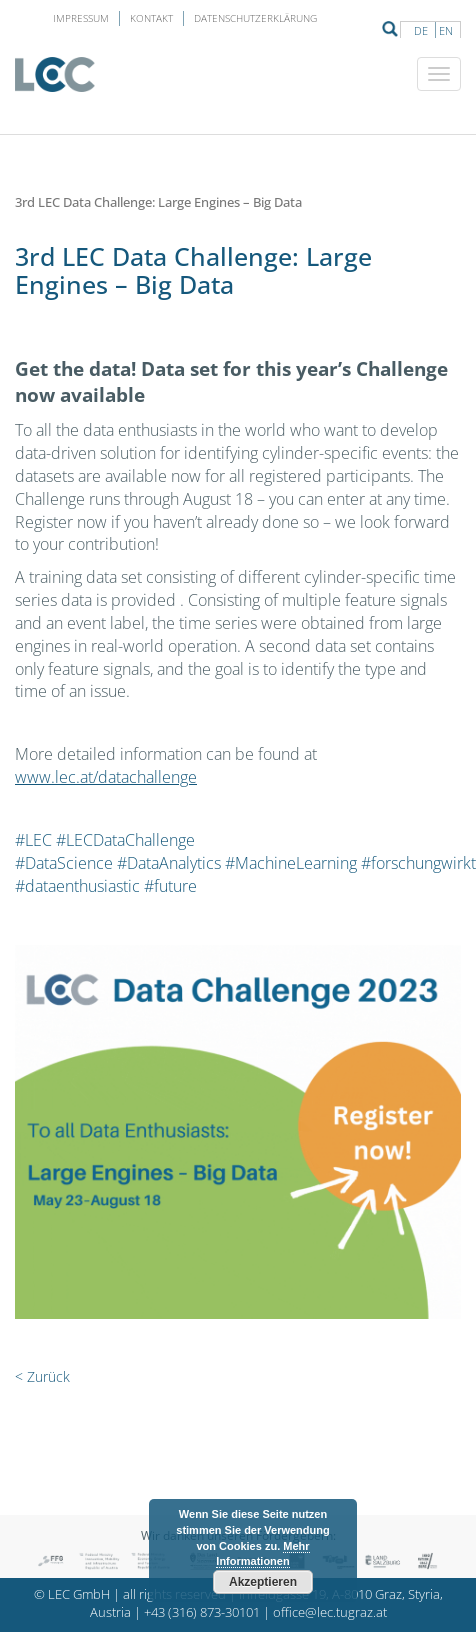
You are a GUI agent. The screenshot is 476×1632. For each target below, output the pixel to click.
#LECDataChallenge (125, 840)
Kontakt (151, 18)
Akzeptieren (263, 1582)
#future (170, 886)
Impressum (81, 18)
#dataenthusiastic (77, 886)
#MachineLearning (291, 863)
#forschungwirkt (418, 863)
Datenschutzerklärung (255, 18)
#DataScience (64, 863)
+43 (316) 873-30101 (202, 1612)
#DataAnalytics (169, 863)
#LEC (33, 840)
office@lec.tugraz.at (330, 1612)
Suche (390, 29)
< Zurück (42, 1376)
